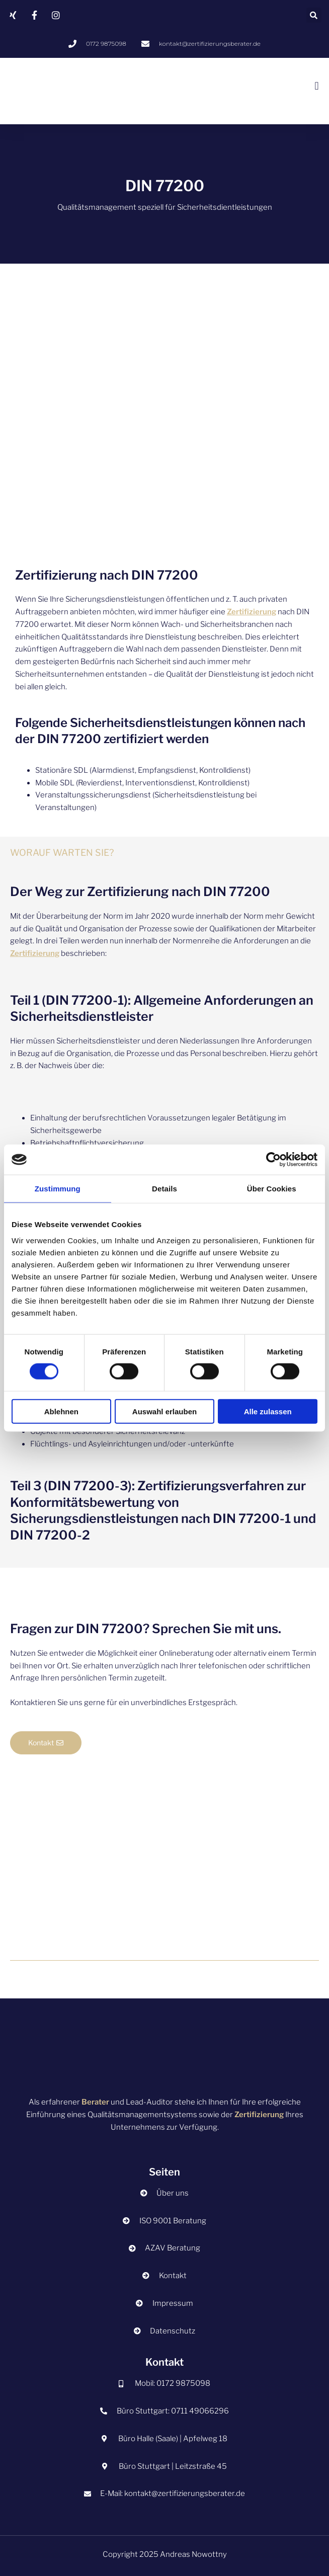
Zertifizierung (251, 611)
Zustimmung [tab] (57, 1188)
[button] (313, 15)
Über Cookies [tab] (271, 1188)
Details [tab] (164, 1188)
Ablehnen (61, 1411)
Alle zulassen (268, 1411)
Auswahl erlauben (164, 1411)
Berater (95, 2102)
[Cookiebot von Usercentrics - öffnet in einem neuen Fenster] (273, 1159)
